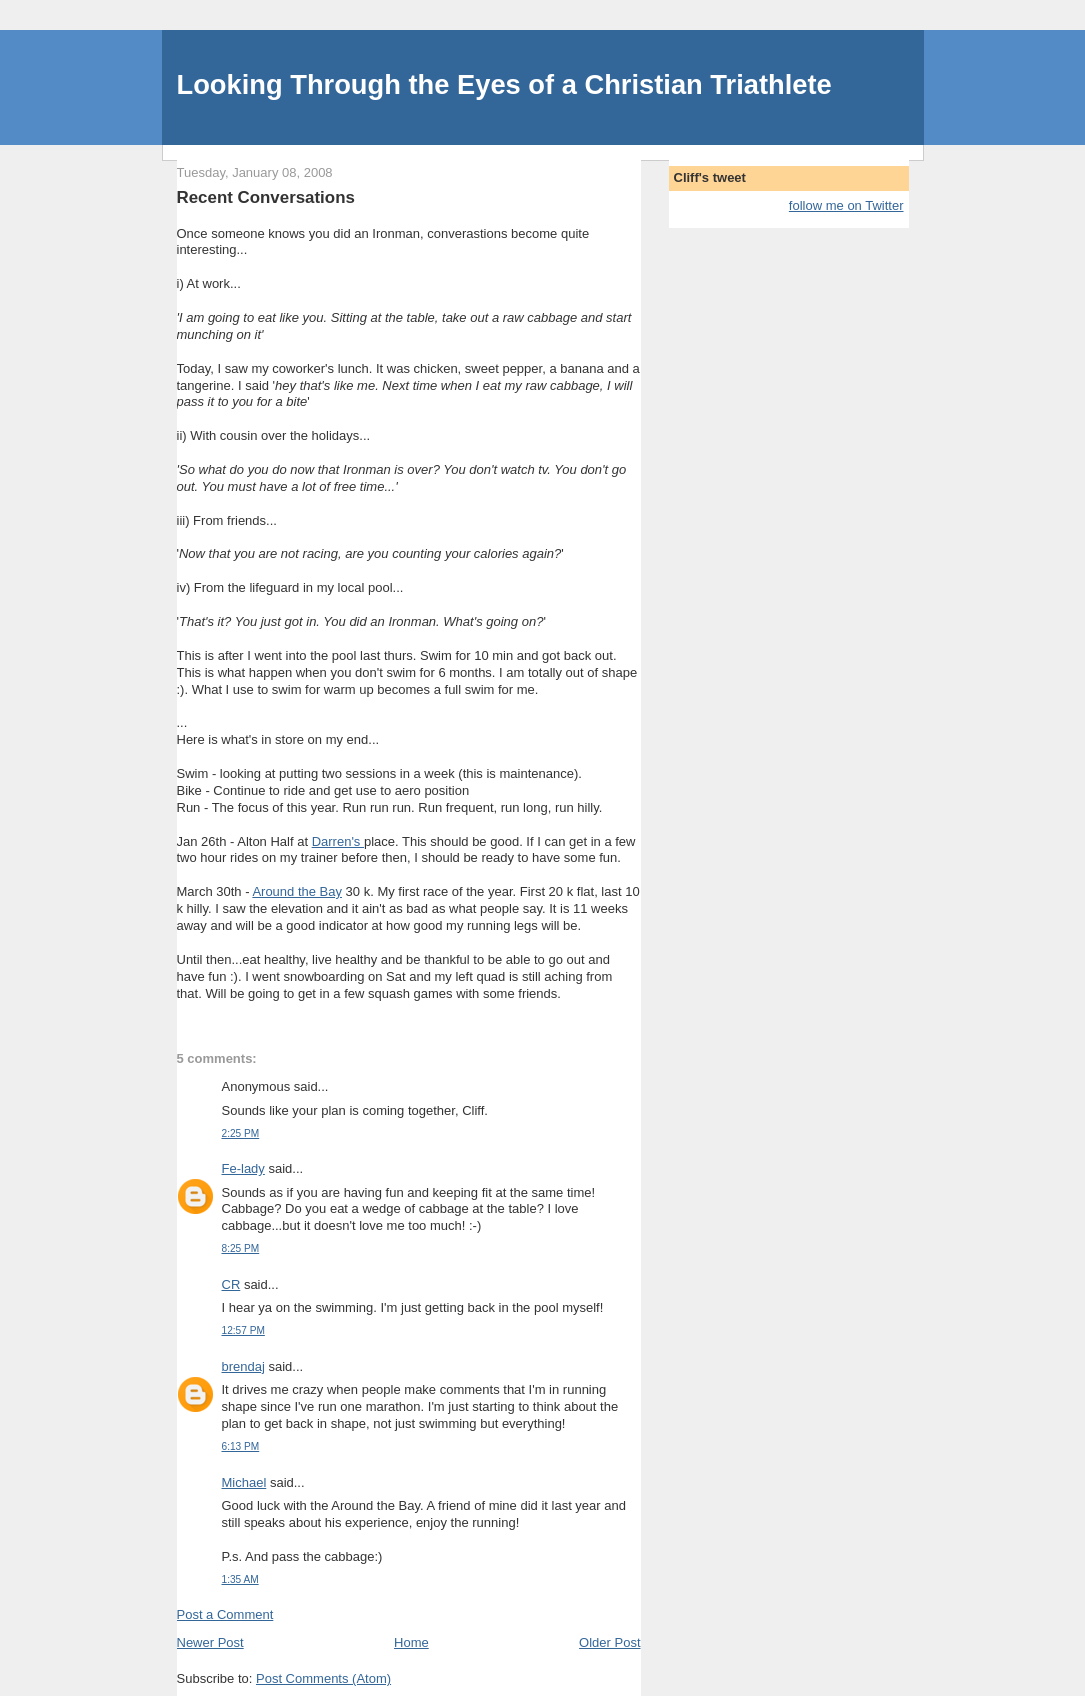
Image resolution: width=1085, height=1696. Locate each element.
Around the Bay (297, 891)
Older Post (609, 1642)
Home (411, 1642)
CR (231, 1284)
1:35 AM (240, 1579)
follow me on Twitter (846, 205)
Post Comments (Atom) (323, 1678)
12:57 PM (243, 1330)
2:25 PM (241, 1133)
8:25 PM (241, 1248)
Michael (244, 1482)
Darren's (338, 841)
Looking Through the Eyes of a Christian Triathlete (504, 84)
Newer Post (210, 1642)
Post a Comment (225, 1614)
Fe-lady (243, 1168)
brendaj (243, 1366)
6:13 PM (241, 1446)
